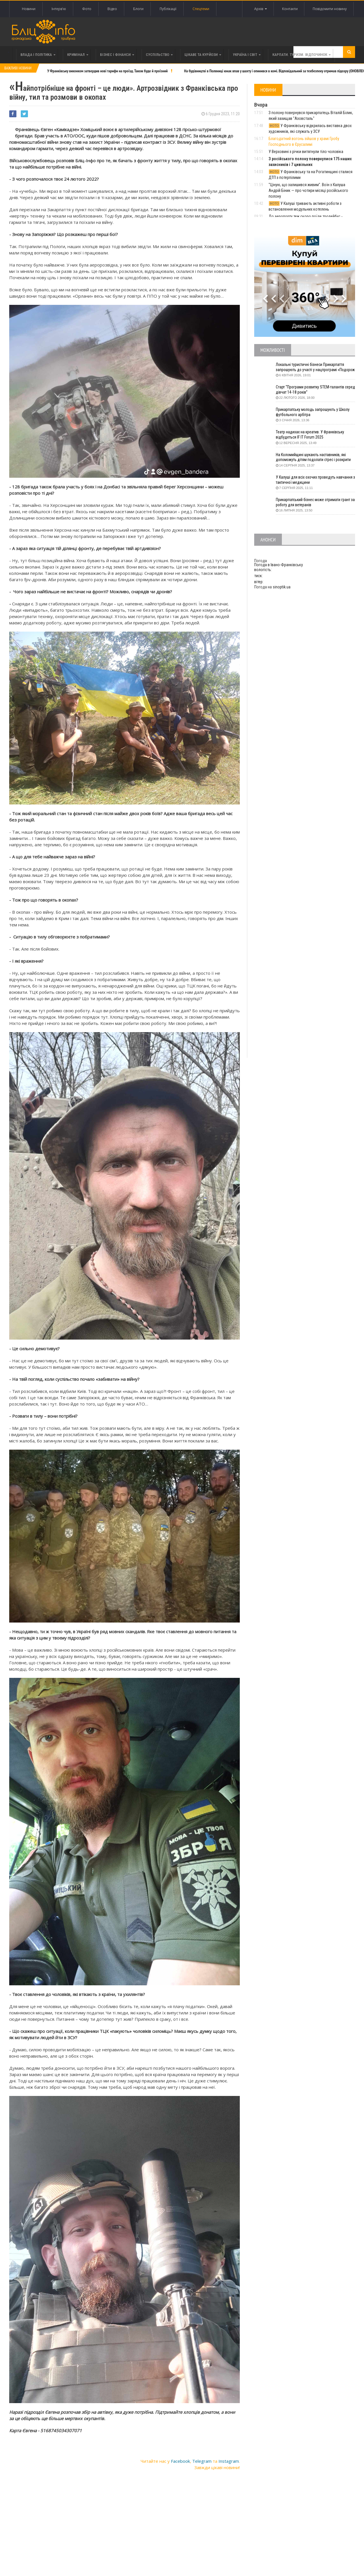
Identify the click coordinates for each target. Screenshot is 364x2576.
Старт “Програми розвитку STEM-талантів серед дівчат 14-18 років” (311, 390)
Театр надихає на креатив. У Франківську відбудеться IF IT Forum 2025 (311, 435)
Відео (112, 8)
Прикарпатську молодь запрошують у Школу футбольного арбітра (314, 412)
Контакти (289, 8)
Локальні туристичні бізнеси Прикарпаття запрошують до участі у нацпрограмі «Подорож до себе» (311, 367)
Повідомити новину (329, 8)
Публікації (168, 8)
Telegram (202, 2461)
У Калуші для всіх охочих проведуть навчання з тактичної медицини (315, 480)
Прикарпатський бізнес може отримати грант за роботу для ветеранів (314, 502)
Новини (28, 8)
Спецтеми (201, 8)
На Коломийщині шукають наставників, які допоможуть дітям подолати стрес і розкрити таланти (315, 458)
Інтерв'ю (59, 8)
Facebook (180, 2461)
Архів (258, 9)
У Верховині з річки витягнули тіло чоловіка (306, 151)
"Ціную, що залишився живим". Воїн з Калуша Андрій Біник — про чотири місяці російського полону (308, 190)
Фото (86, 8)
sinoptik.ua (282, 587)
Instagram (228, 2461)
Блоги (138, 8)
